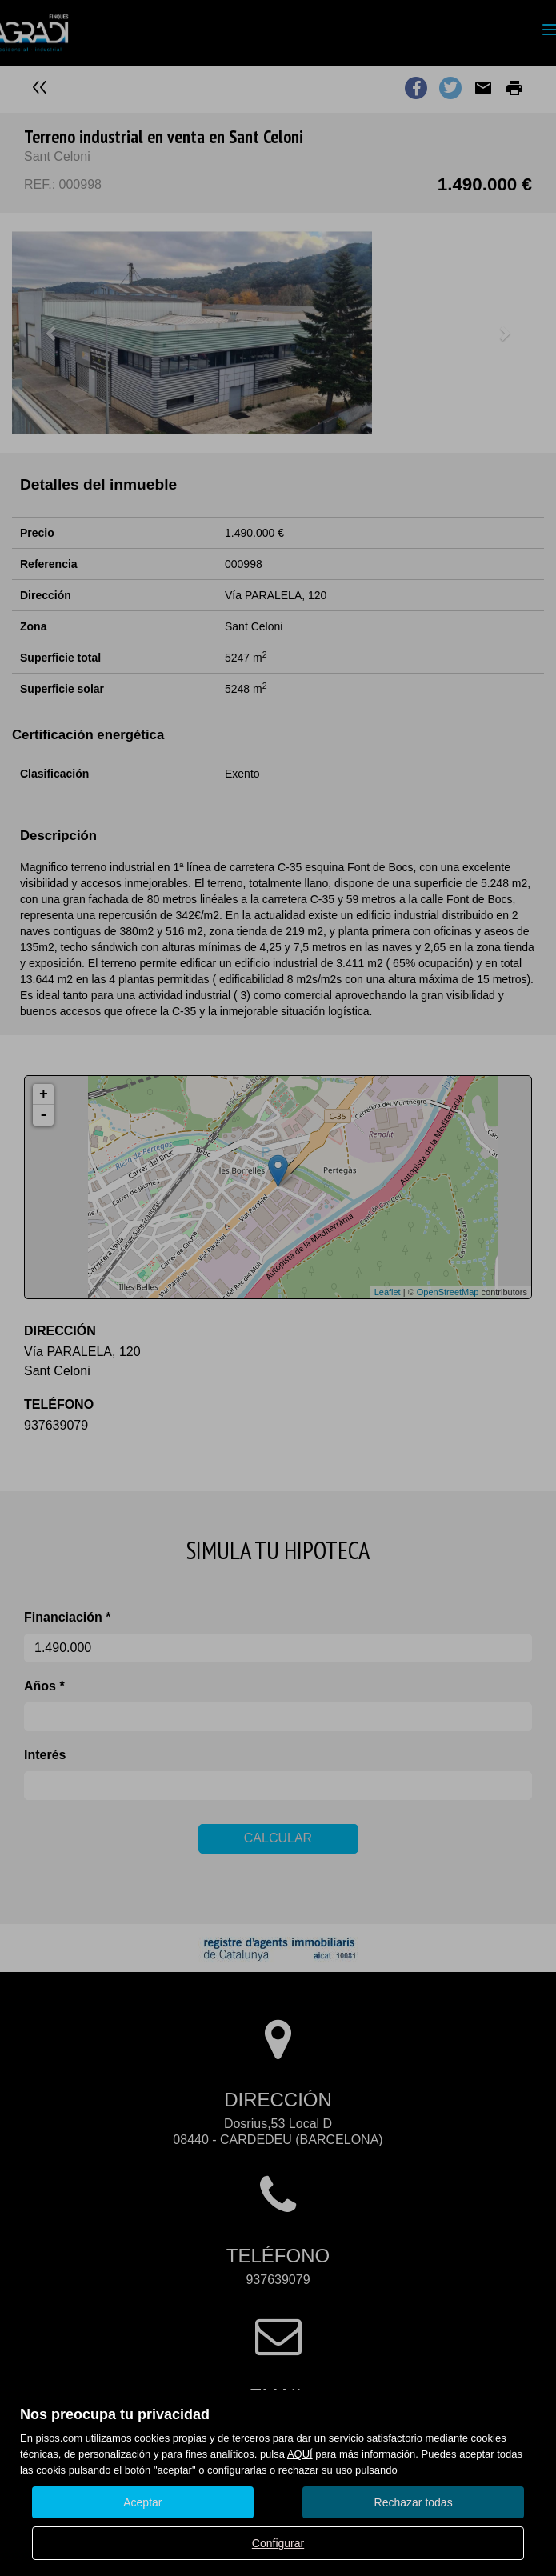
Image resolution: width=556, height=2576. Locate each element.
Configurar (278, 2543)
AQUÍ (300, 2454)
